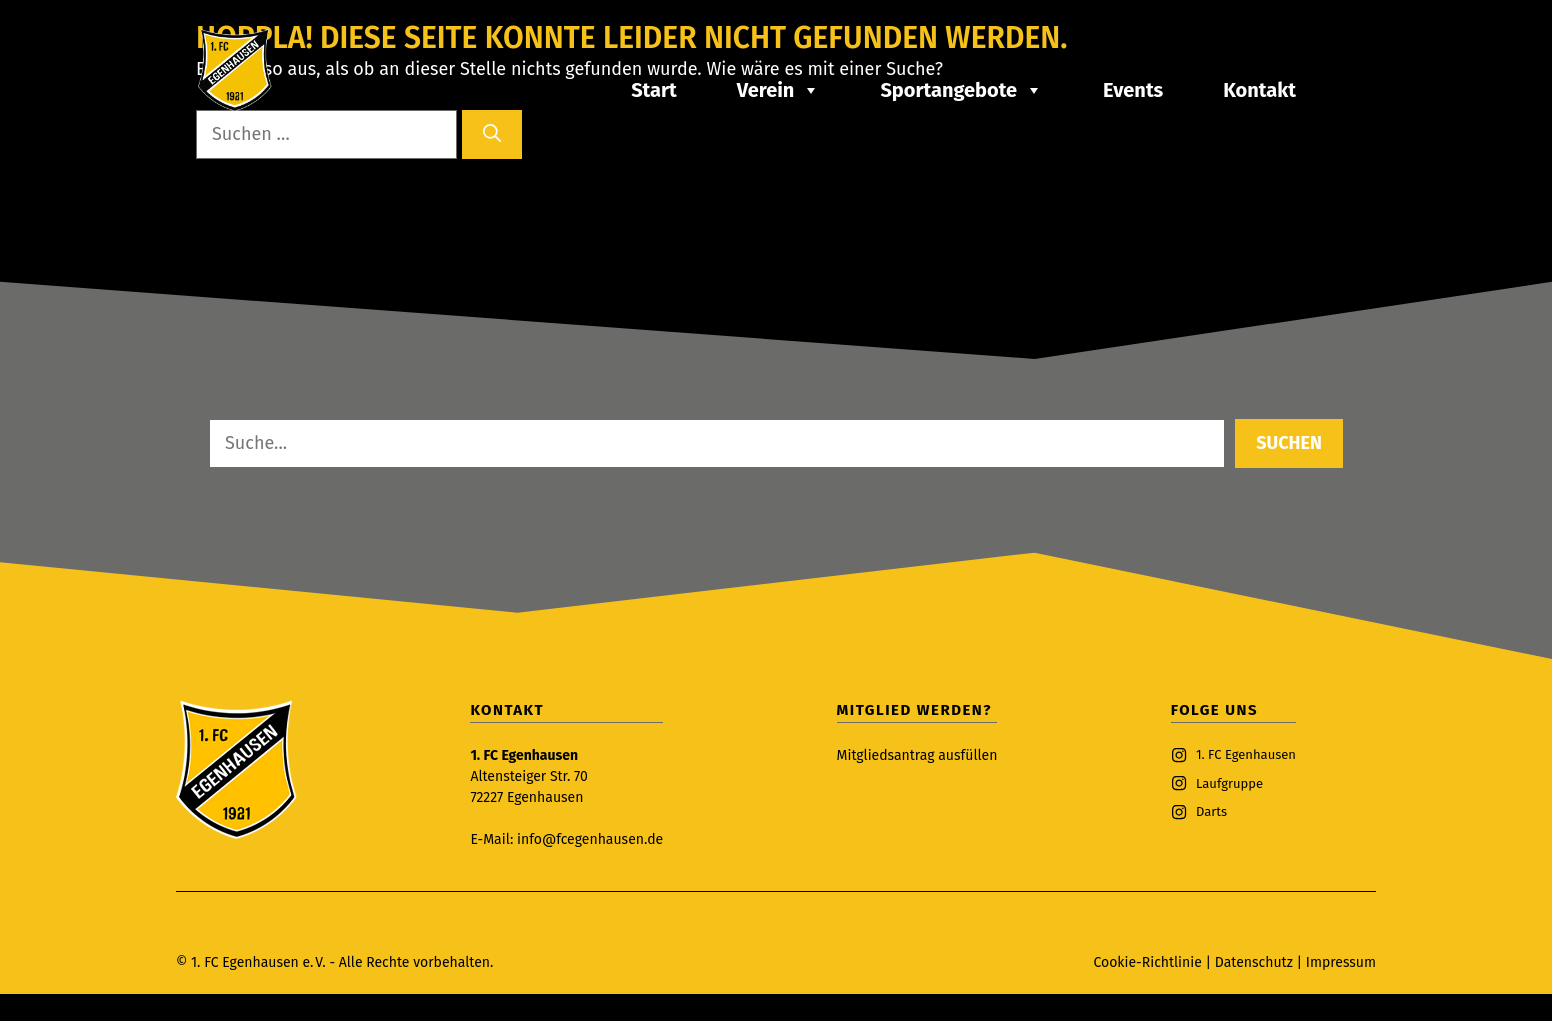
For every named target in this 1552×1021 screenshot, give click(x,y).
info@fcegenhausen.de (590, 839)
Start (654, 90)
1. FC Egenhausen (1246, 754)
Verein (779, 90)
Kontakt (1259, 90)
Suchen (1289, 443)
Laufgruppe (1229, 783)
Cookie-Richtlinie (1147, 962)
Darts (1211, 811)
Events (1133, 90)
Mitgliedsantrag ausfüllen (917, 755)
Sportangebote (961, 90)
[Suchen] (492, 134)
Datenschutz (1256, 962)
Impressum (1341, 962)
